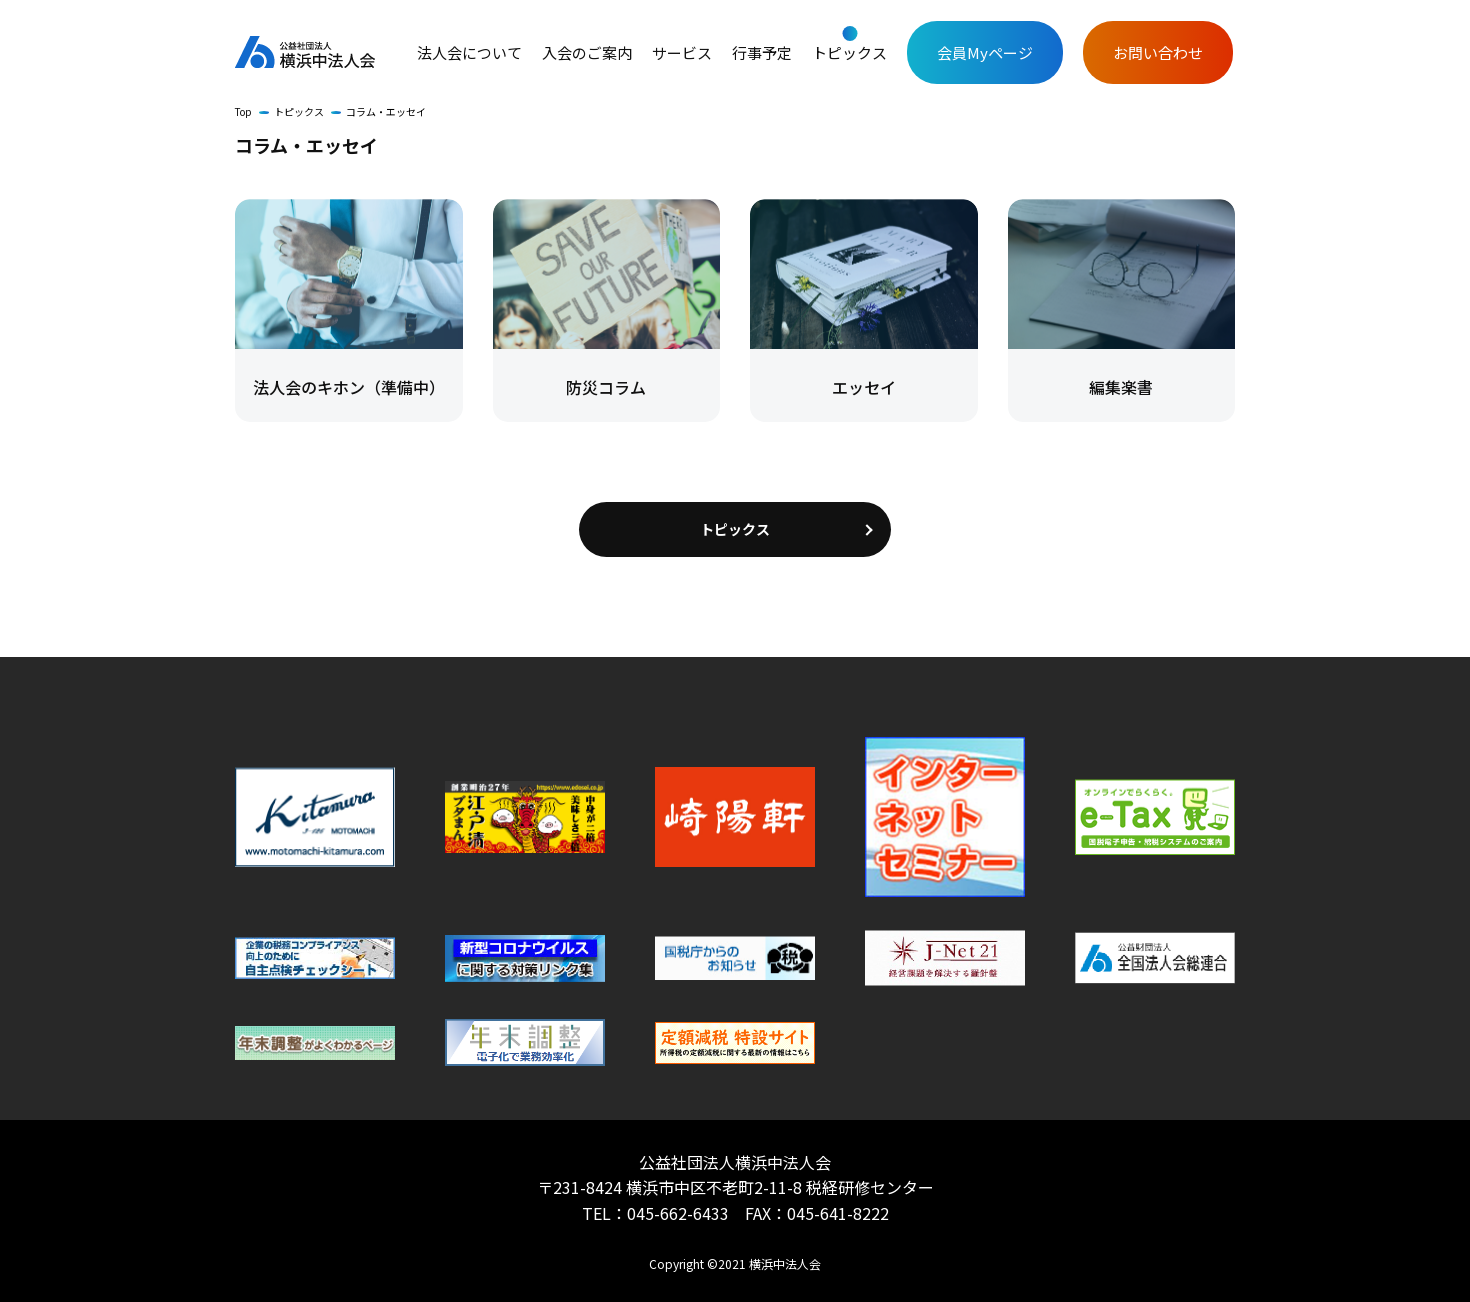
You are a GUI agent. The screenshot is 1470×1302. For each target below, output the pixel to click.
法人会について (469, 53)
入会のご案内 (587, 53)
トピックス (849, 53)
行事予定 (762, 53)
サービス (682, 53)
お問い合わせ (1158, 52)
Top (243, 111)
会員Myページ (985, 52)
